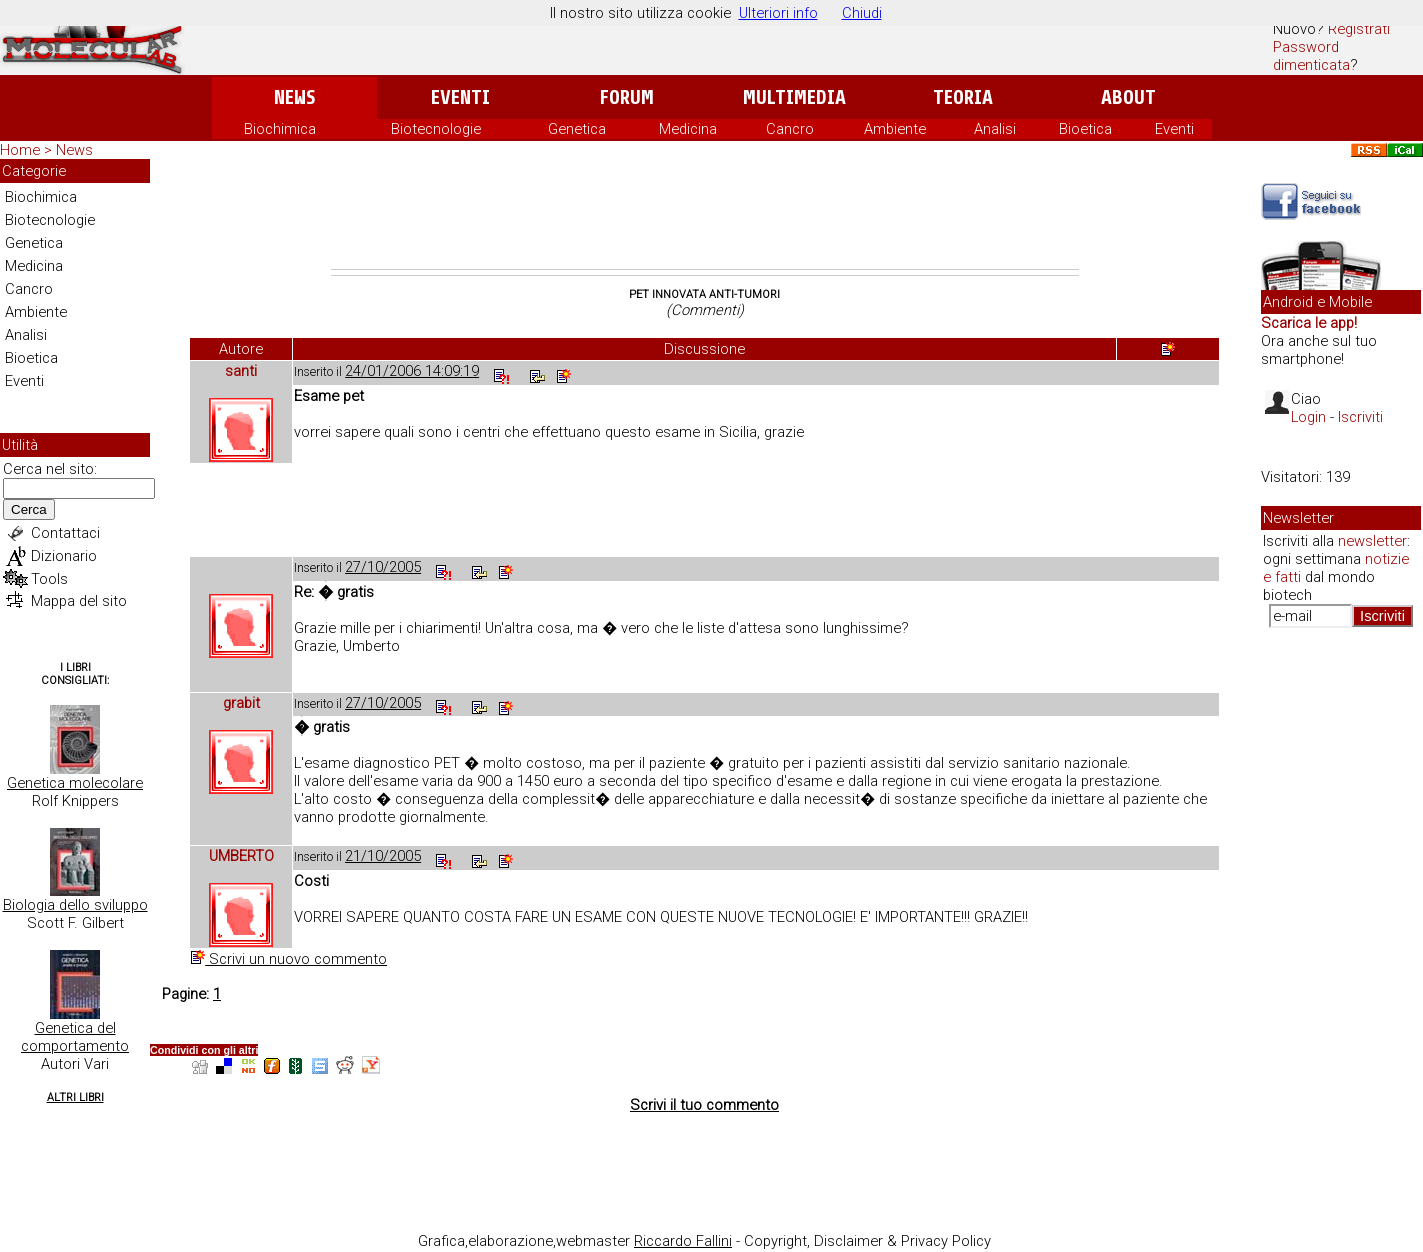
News (294, 97)
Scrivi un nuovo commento (289, 959)
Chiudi (862, 13)
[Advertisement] (705, 214)
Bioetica (1085, 129)
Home (20, 150)
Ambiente (895, 129)
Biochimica (280, 129)
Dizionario (64, 556)
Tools (49, 579)
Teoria (963, 97)
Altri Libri (75, 1097)
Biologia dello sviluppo (75, 905)
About (1128, 97)
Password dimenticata (1311, 56)
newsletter (1372, 541)
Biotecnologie (436, 129)
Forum (626, 97)
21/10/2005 (383, 856)
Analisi (995, 129)
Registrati (1359, 29)
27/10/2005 (383, 567)
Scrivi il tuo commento (704, 1105)
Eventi (460, 97)
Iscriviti (1360, 417)
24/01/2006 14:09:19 (412, 371)
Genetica (577, 129)
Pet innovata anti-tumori (704, 294)
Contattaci (65, 533)
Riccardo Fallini (683, 1241)
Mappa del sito (79, 601)
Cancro (790, 129)
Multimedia (794, 97)
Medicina (688, 129)
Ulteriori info (778, 13)
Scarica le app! (1309, 323)
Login (1308, 417)
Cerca (29, 509)
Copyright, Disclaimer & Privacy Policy (867, 1241)
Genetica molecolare (75, 783)
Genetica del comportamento (75, 1037)
